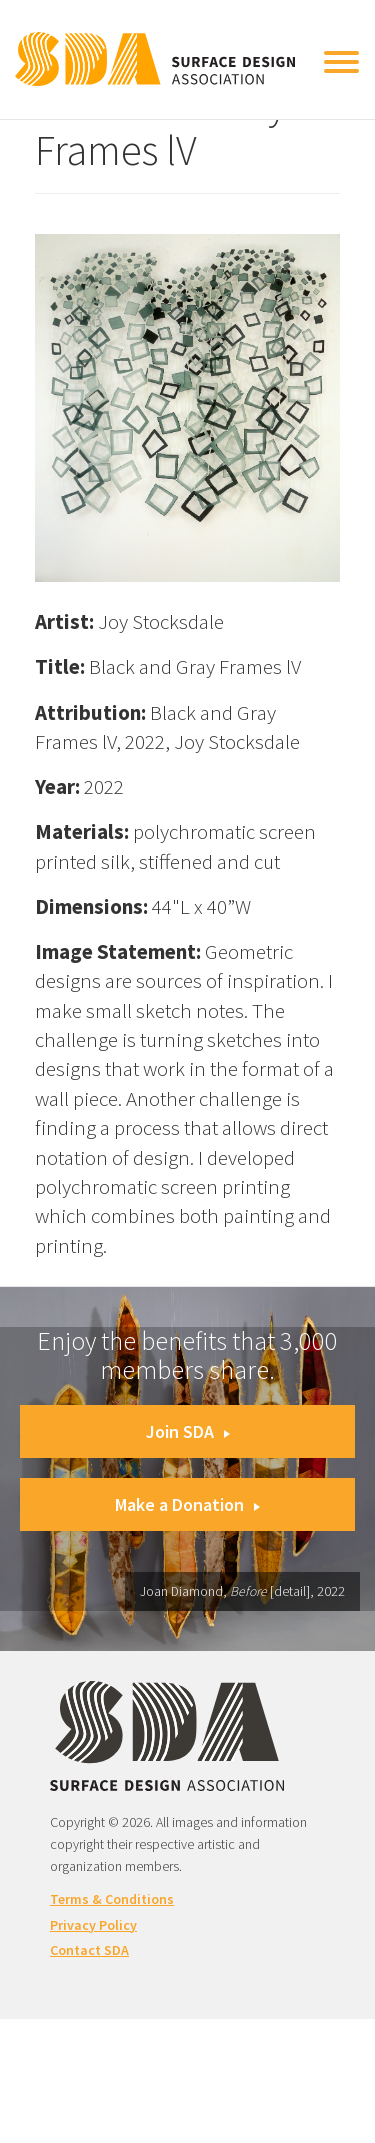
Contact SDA (89, 1950)
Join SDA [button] (188, 1431)
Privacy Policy (93, 1925)
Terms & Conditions (112, 1899)
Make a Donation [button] (187, 1504)
